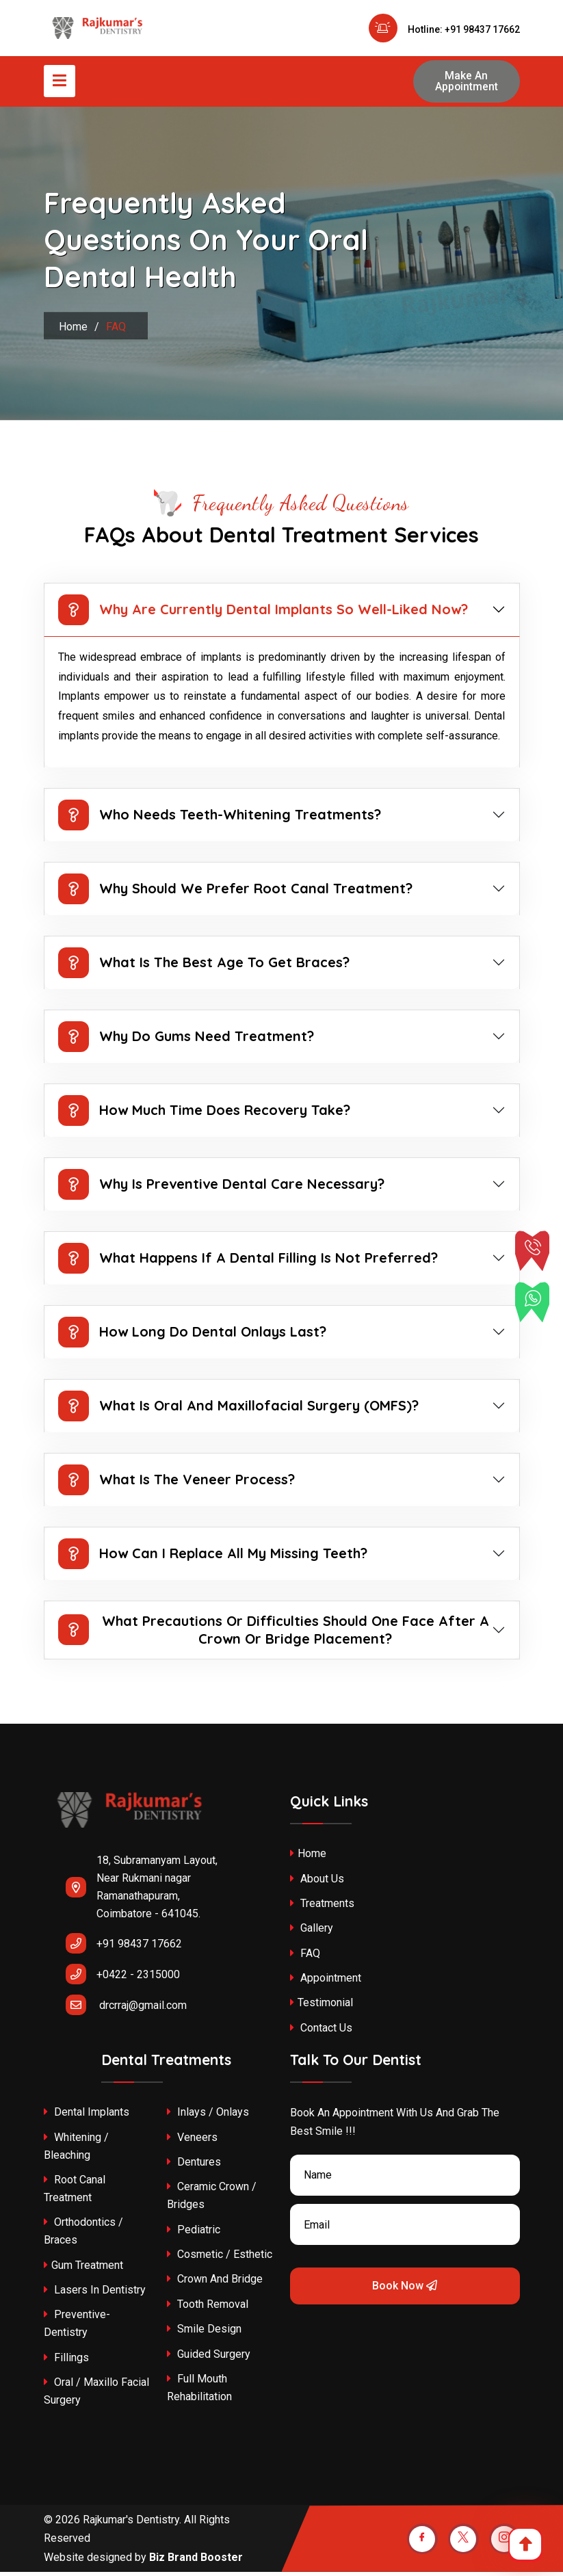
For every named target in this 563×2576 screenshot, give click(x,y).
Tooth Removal (207, 2308)
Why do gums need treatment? (186, 1040)
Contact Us (321, 2031)
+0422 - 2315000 (123, 1978)
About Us (317, 1882)
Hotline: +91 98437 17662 (444, 29)
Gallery (311, 1932)
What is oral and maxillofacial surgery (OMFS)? (238, 1410)
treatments (322, 1907)
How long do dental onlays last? (192, 1336)
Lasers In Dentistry (95, 2293)
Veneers (192, 2141)
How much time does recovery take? (204, 1114)
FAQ (305, 1957)
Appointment (325, 1981)
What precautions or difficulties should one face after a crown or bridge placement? (273, 1633)
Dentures (194, 2165)
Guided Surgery (208, 2358)
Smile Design (204, 2333)
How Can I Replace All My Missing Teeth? (212, 1557)
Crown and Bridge (215, 2283)
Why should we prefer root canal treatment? (235, 893)
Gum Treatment (83, 2269)
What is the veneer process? (176, 1484)
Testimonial (321, 2007)
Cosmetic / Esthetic (219, 2258)
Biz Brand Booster (196, 2561)
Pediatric (193, 2233)
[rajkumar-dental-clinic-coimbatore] (129, 1825)
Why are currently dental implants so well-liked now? (263, 614)
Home (73, 330)
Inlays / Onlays (208, 2116)
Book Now (404, 2289)
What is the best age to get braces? (204, 966)
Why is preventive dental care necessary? (221, 1188)
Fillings (66, 2361)
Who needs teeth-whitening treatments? (219, 819)
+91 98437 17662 (124, 1947)
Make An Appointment (466, 83)
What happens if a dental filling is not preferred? (248, 1262)
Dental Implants (86, 2116)
